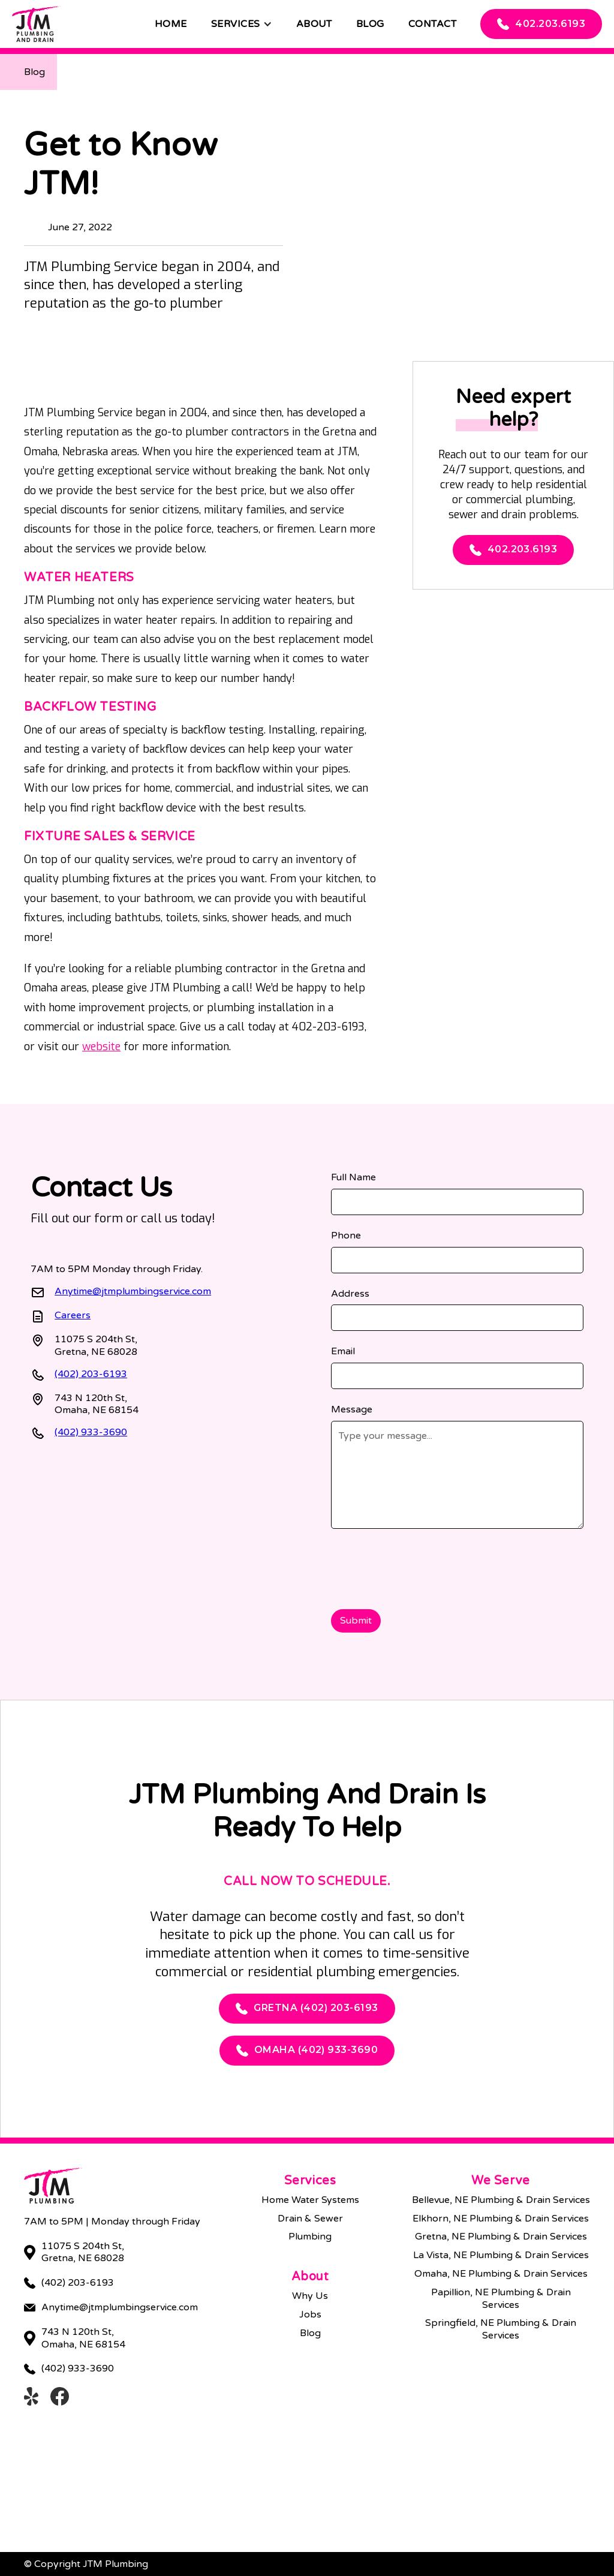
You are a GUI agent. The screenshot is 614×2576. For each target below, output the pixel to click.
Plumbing (310, 2237)
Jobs (310, 2314)
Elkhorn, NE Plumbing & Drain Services (501, 2219)
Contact (432, 24)
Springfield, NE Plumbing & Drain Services (500, 2329)
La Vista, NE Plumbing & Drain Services (501, 2255)
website (101, 1046)
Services (235, 24)
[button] (241, 24)
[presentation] (422, 1566)
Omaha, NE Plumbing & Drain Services (501, 2274)
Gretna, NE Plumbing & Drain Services (501, 2237)
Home (171, 24)
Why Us (310, 2296)
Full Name (353, 1177)
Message (351, 1409)
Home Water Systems (310, 2200)
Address (350, 1294)
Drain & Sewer (310, 2219)
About (314, 24)
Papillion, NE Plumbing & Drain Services (501, 2298)
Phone (346, 1236)
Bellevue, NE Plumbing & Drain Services (501, 2200)
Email (343, 1351)
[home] (36, 24)
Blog (370, 24)
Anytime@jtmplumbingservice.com (133, 1291)
